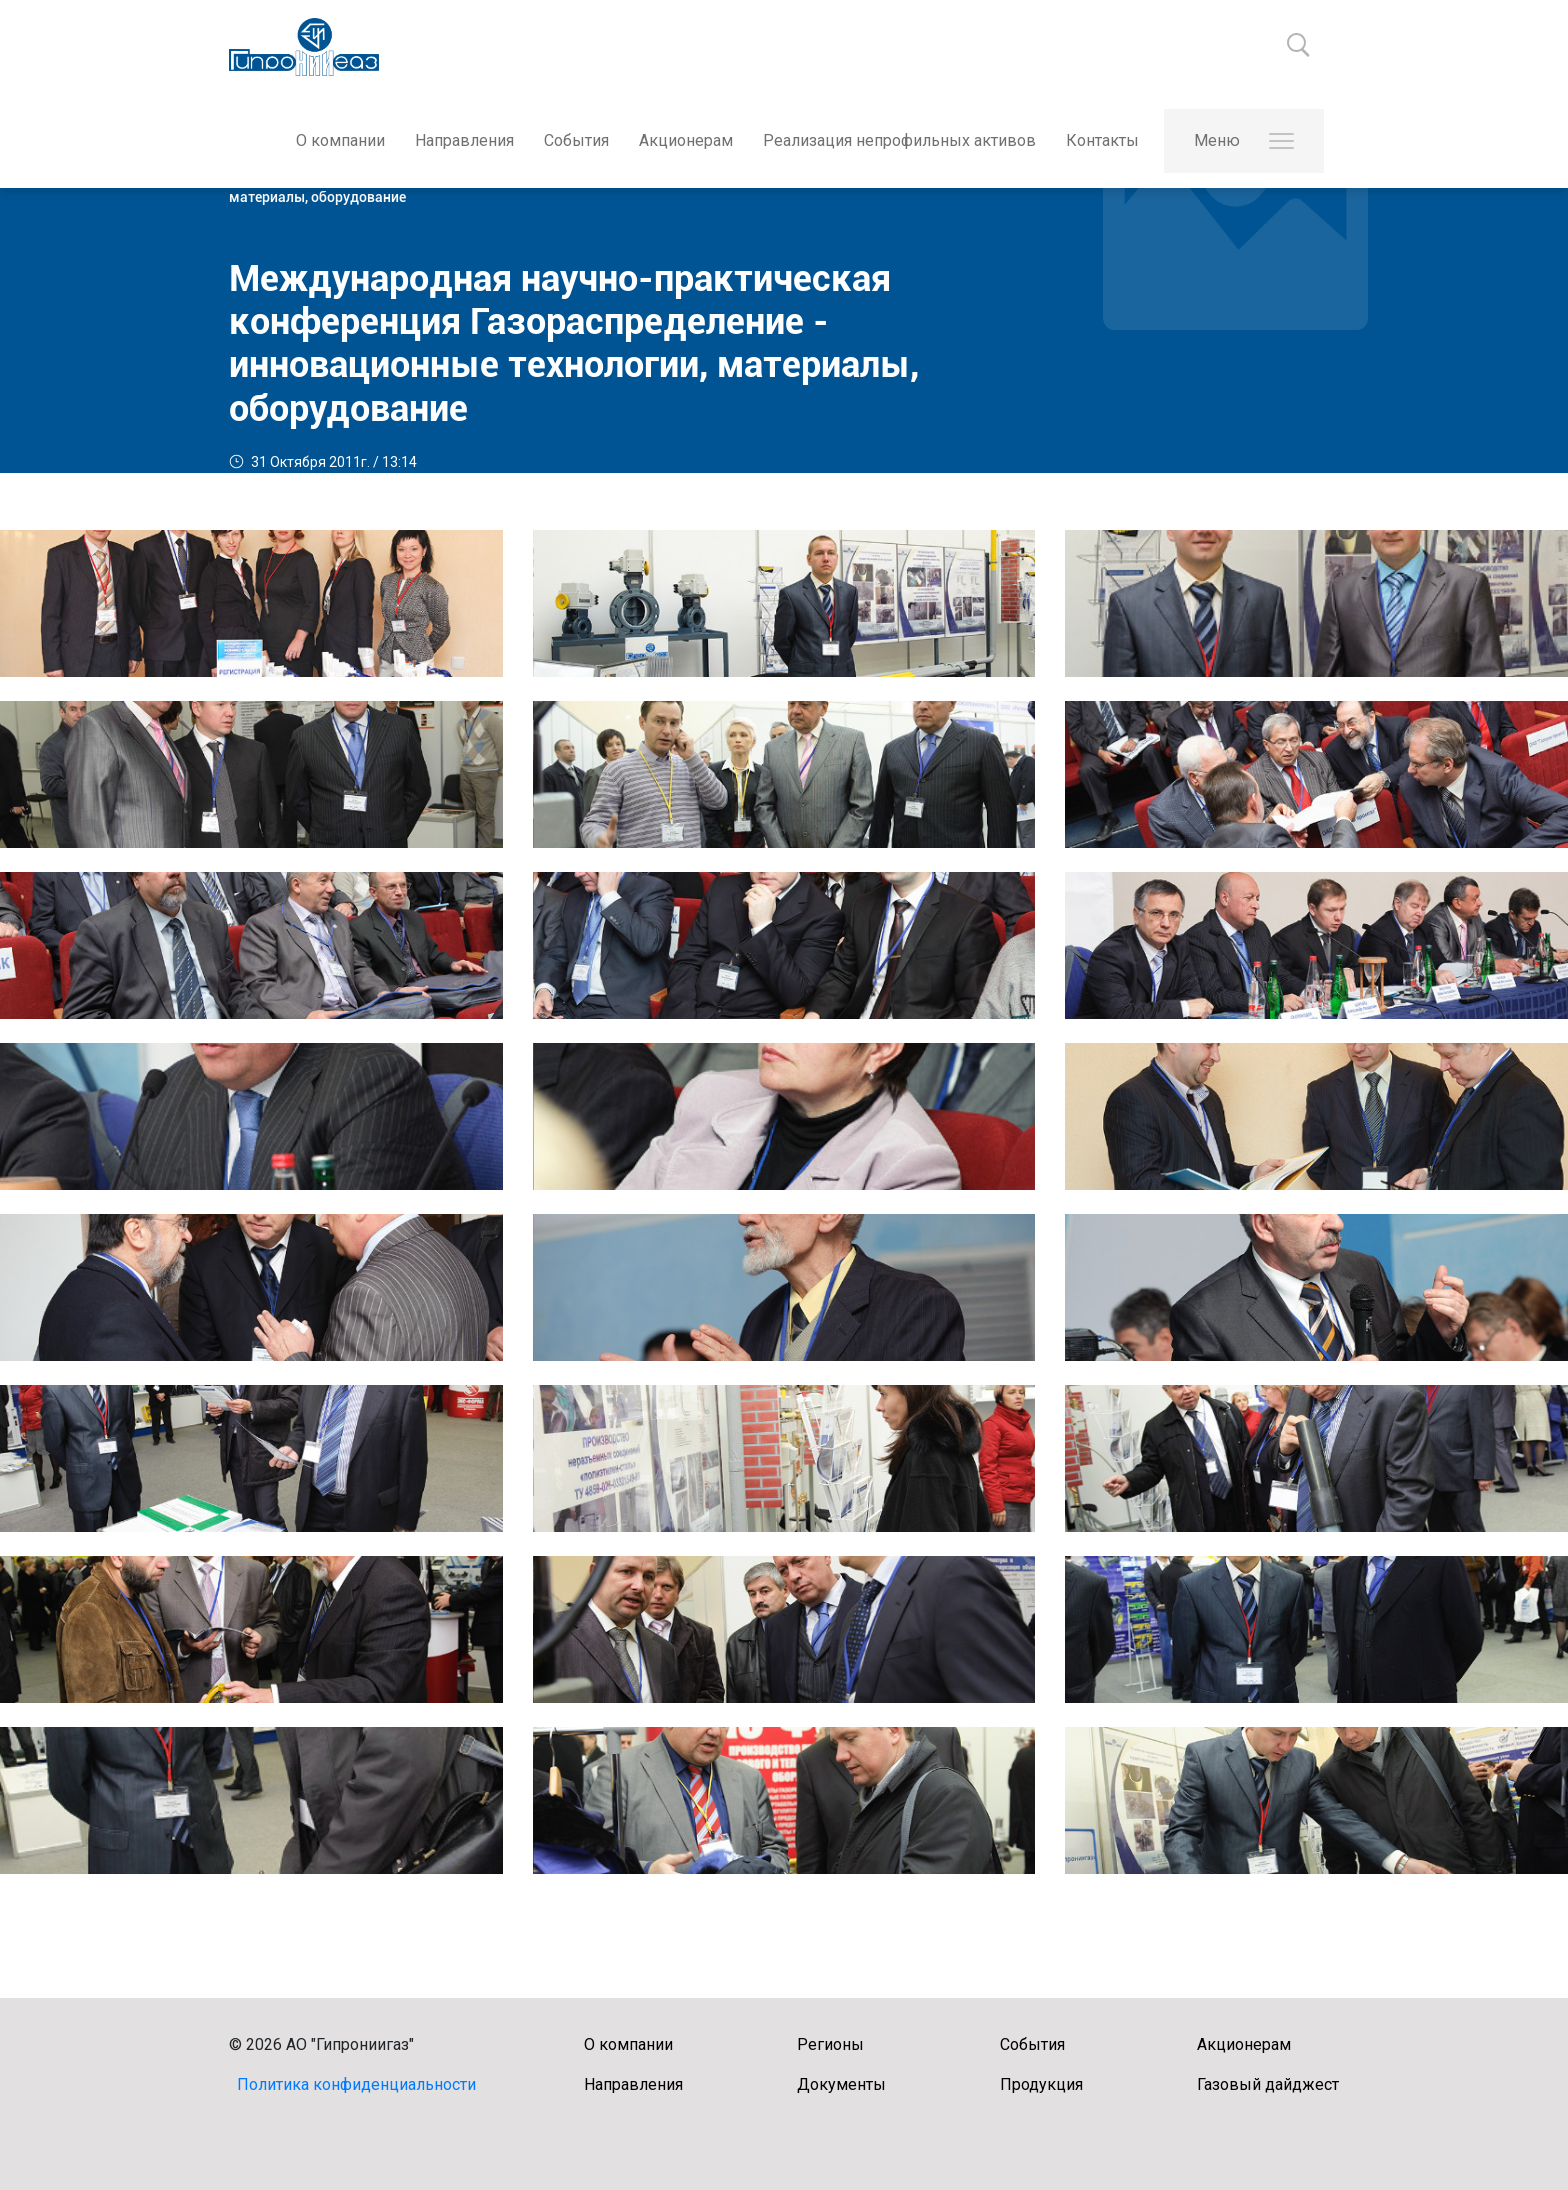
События (576, 140)
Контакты (1102, 140)
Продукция (1041, 2084)
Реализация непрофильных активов (899, 140)
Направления (464, 140)
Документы (841, 2084)
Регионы (830, 2044)
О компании (340, 140)
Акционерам (686, 140)
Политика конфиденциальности (356, 2084)
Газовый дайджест (1268, 2084)
